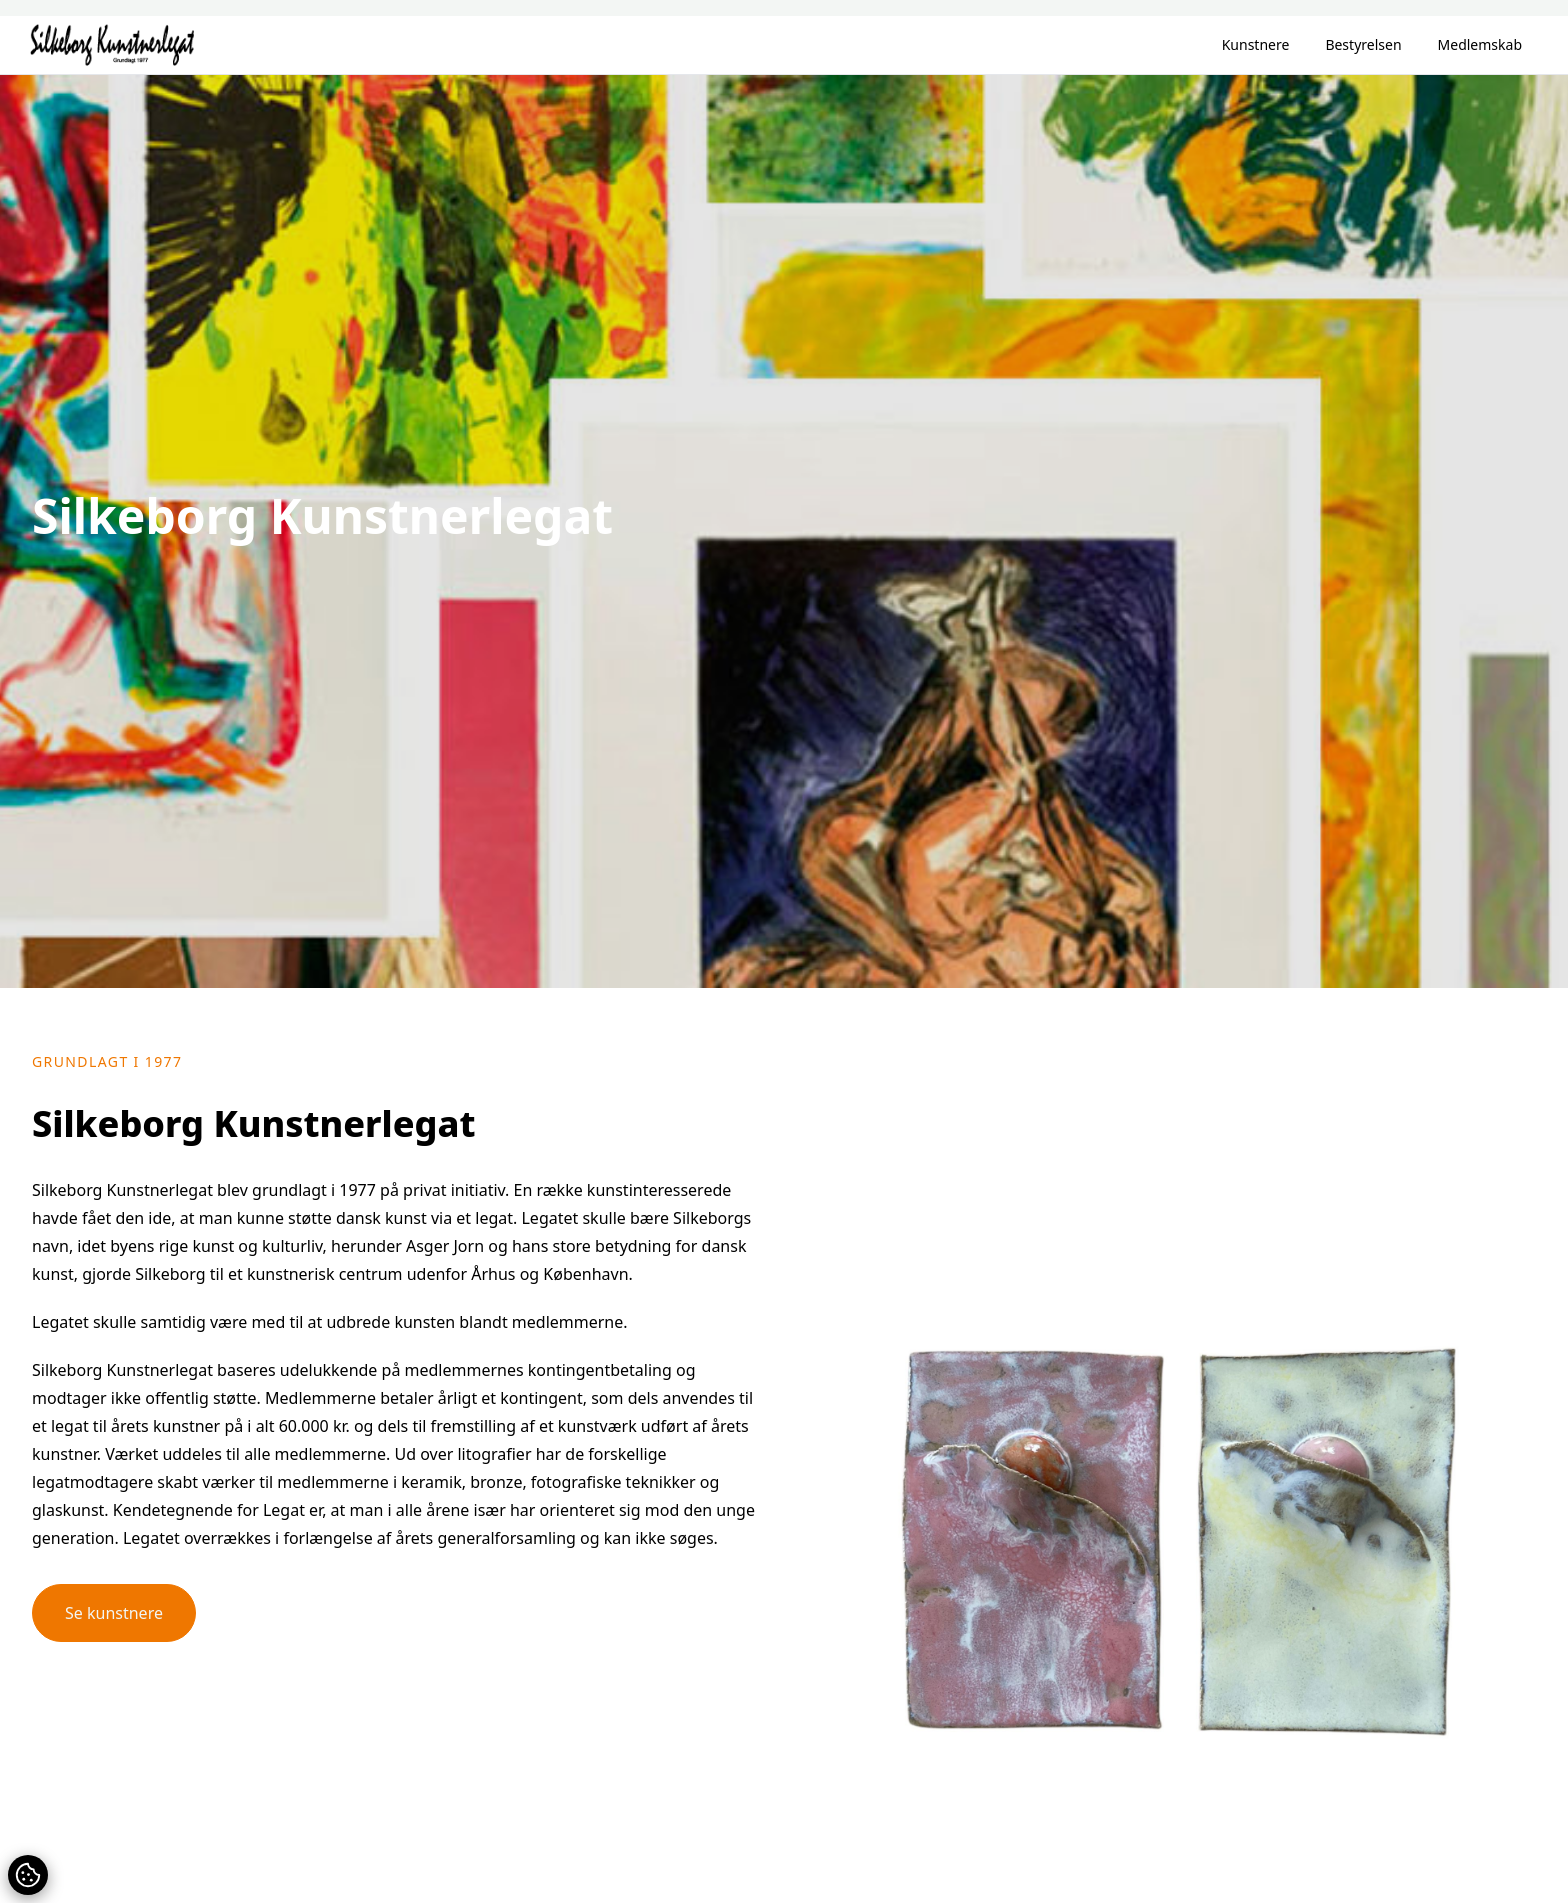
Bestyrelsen (1363, 44)
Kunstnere (1256, 44)
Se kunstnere (114, 1613)
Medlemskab (1480, 44)
